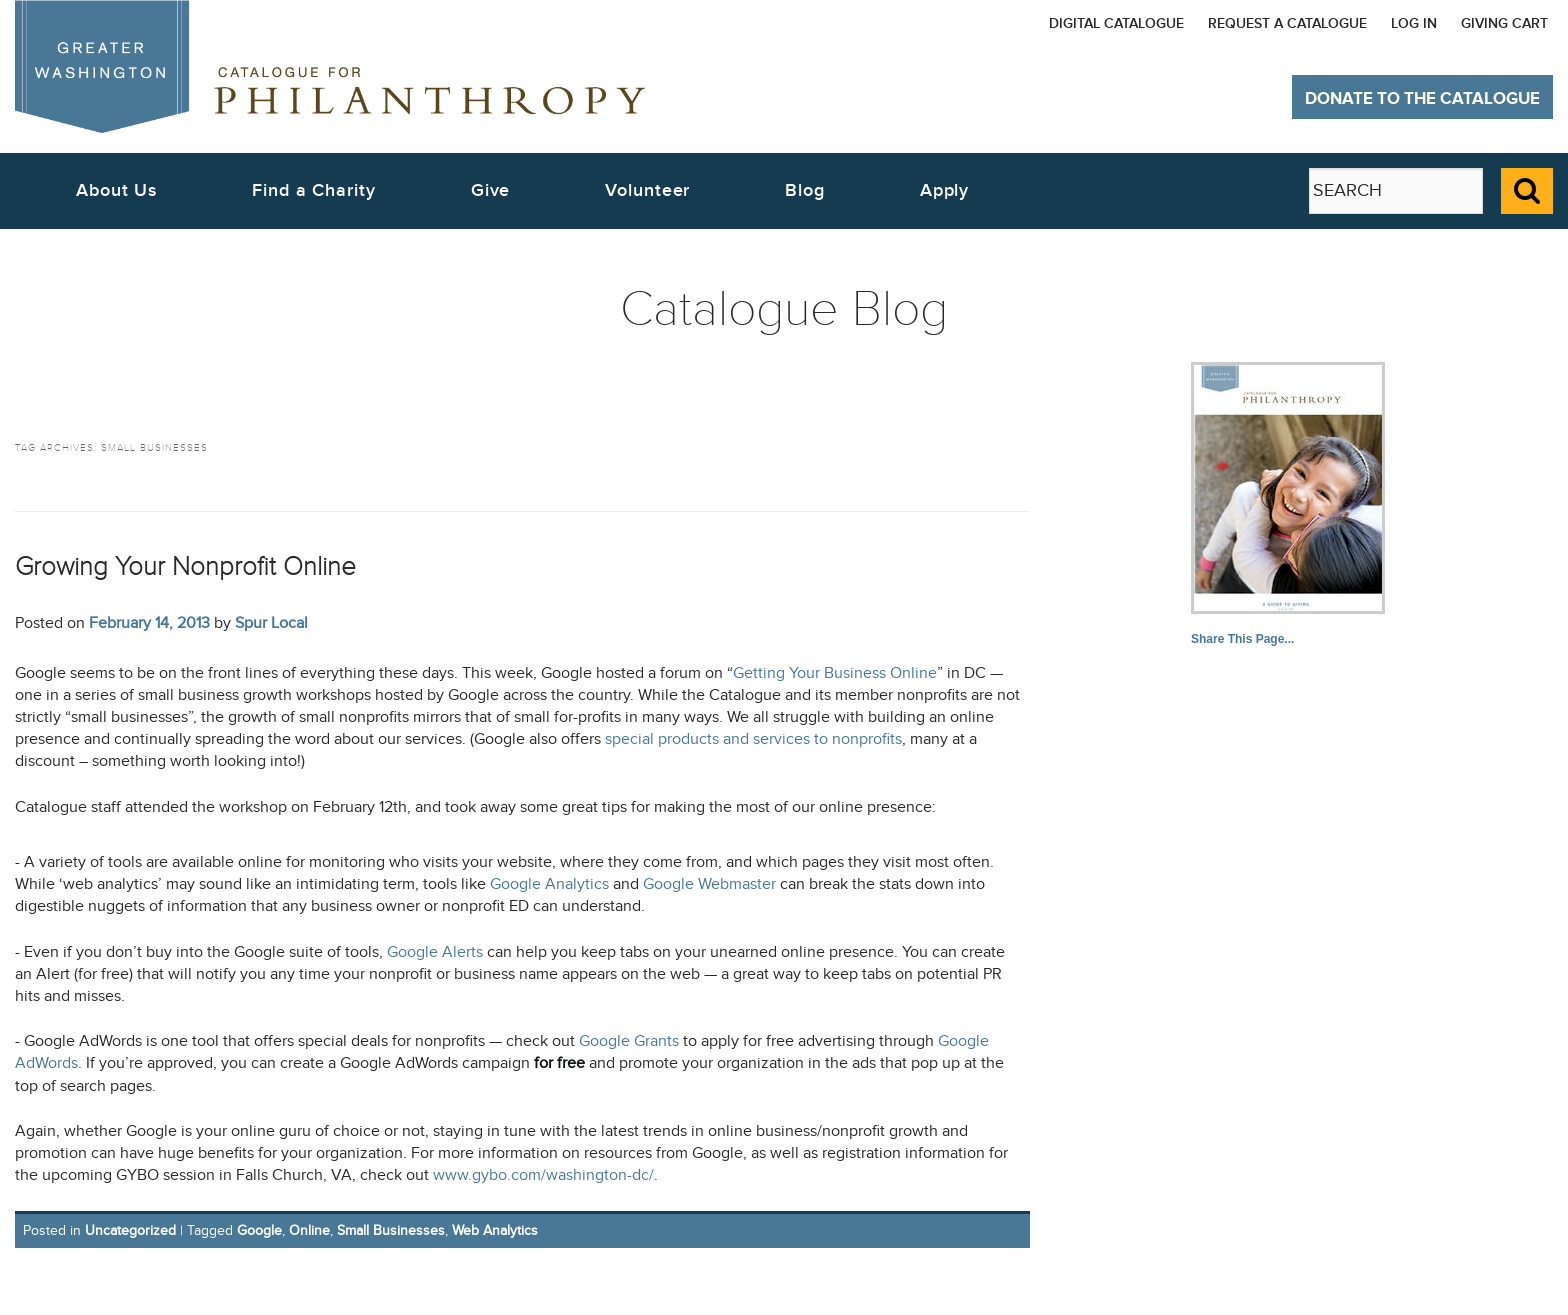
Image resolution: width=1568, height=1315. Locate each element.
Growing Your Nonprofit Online (185, 566)
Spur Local (271, 623)
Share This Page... (1242, 639)
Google (259, 1230)
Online (309, 1230)
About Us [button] (116, 190)
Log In (1414, 23)
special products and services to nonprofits (753, 739)
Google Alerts (435, 952)
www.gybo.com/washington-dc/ (543, 1175)
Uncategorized (130, 1230)
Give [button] (491, 190)
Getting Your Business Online (835, 673)
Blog (805, 190)
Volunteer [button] (647, 190)
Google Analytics (551, 884)
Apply (945, 190)
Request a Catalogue (1287, 23)
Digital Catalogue (1116, 23)
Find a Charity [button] (314, 190)
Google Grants (629, 1041)
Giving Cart (1504, 23)
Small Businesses (391, 1230)
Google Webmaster (709, 884)
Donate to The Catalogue (1422, 99)
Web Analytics (495, 1230)
